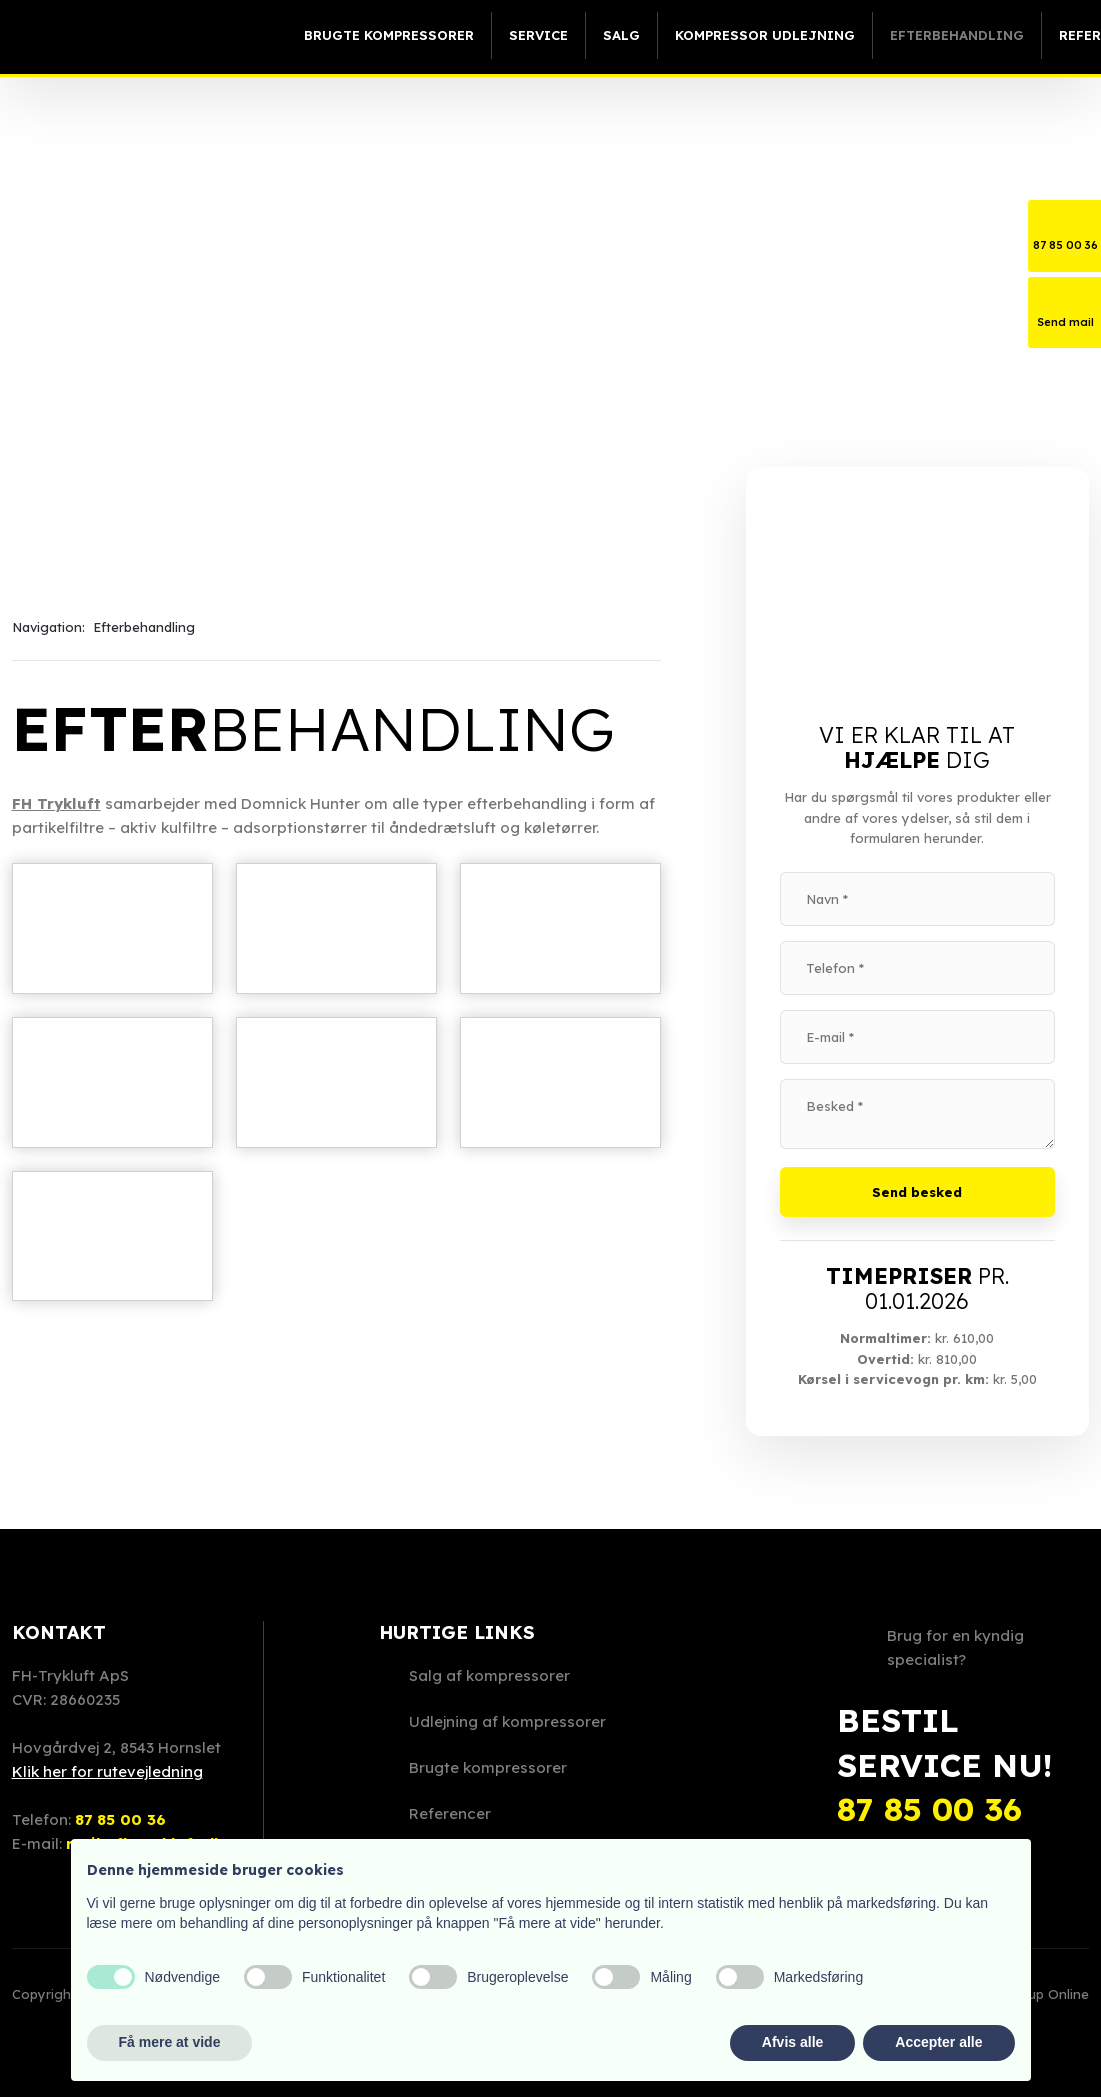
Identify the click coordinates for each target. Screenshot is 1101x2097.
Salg (621, 35)
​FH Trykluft (56, 803)
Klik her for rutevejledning (107, 1771)
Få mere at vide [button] (170, 2042)
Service (538, 35)
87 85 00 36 (120, 1819)
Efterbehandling (957, 35)
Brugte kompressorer (389, 35)
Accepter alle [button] (938, 2042)
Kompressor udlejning (765, 35)
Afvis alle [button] (792, 2042)
